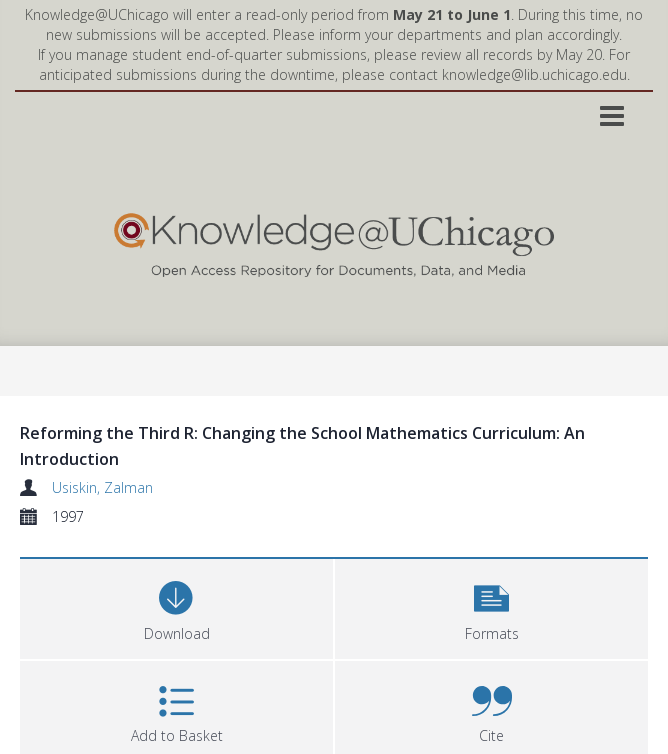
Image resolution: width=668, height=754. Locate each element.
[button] (491, 606)
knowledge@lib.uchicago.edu (534, 74)
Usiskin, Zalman (102, 487)
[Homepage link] (334, 240)
